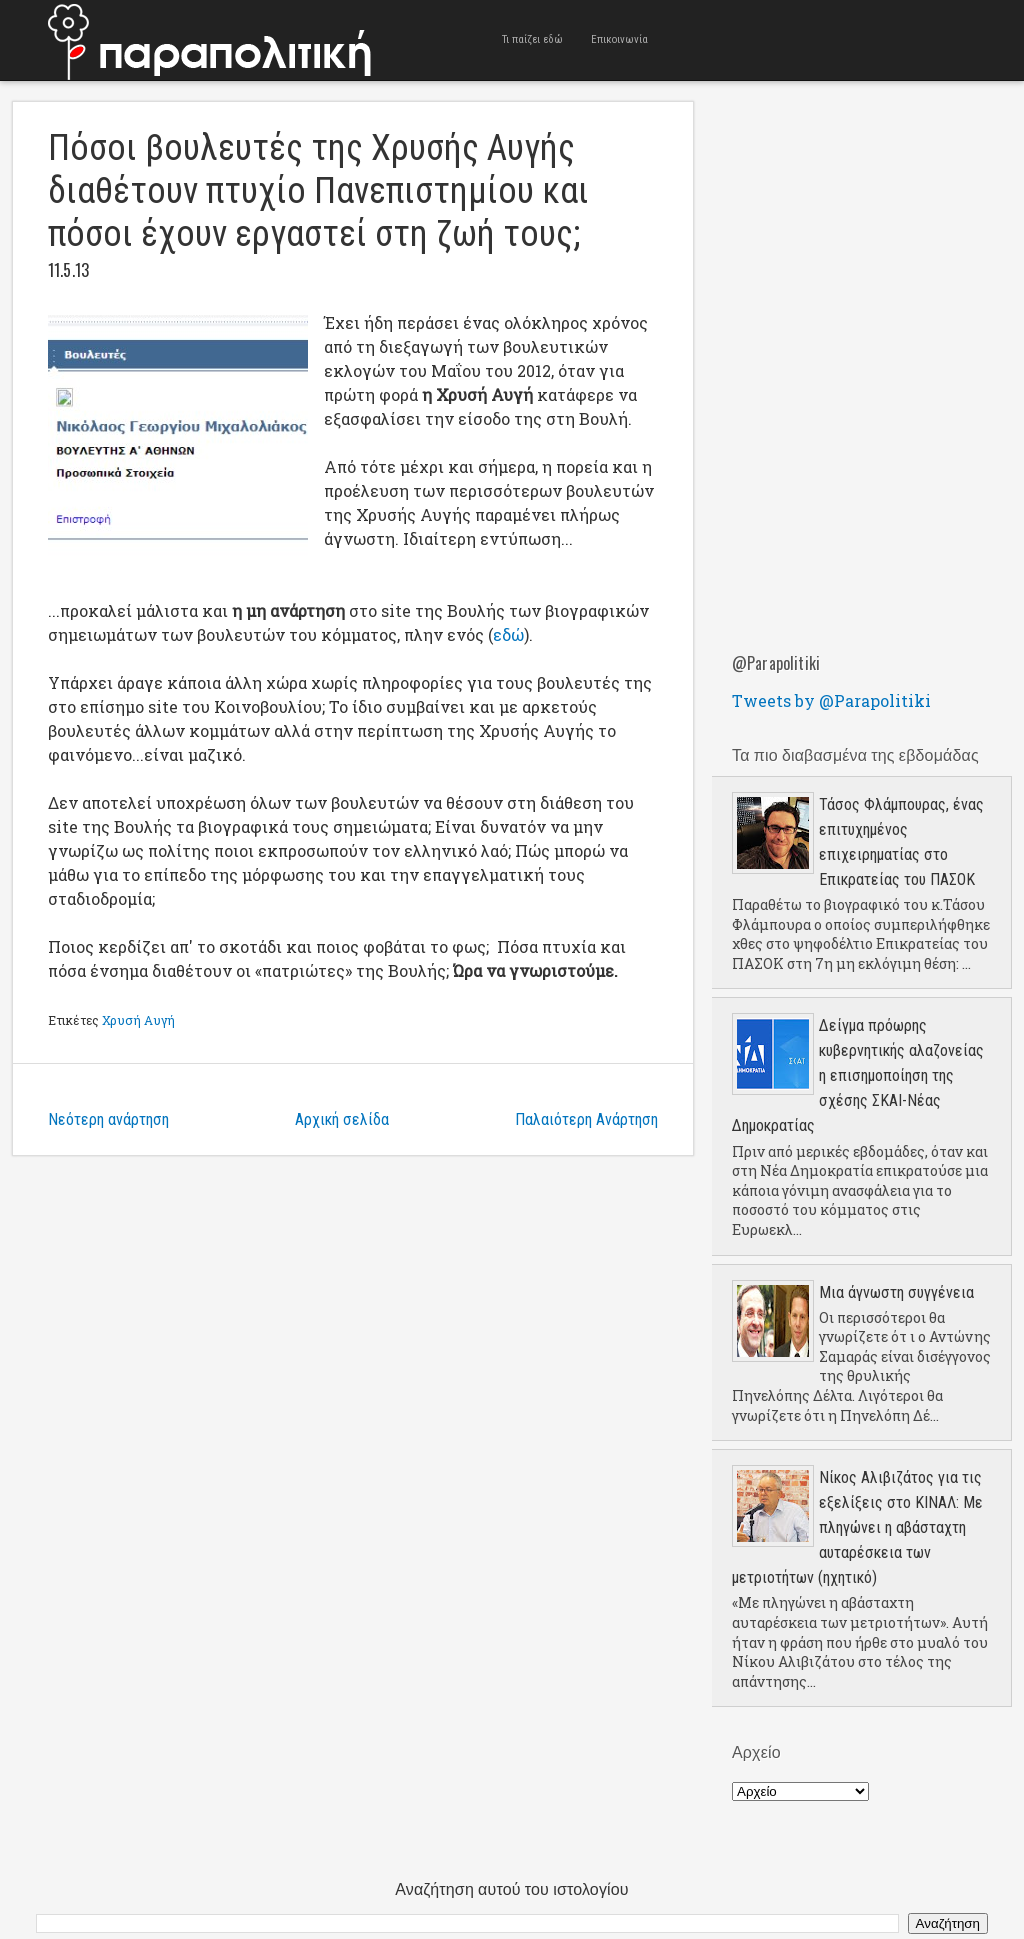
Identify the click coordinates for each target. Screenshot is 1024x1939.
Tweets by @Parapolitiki (831, 700)
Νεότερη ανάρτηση (108, 1119)
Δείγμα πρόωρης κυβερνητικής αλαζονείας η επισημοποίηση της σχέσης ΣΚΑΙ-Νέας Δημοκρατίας (858, 1075)
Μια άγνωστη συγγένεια (896, 1292)
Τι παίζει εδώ (532, 39)
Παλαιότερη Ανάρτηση (586, 1119)
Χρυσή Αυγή (138, 1020)
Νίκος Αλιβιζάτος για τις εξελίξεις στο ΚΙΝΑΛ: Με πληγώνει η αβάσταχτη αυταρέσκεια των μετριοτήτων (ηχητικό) (857, 1527)
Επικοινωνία (619, 39)
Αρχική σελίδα (342, 1119)
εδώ (508, 634)
